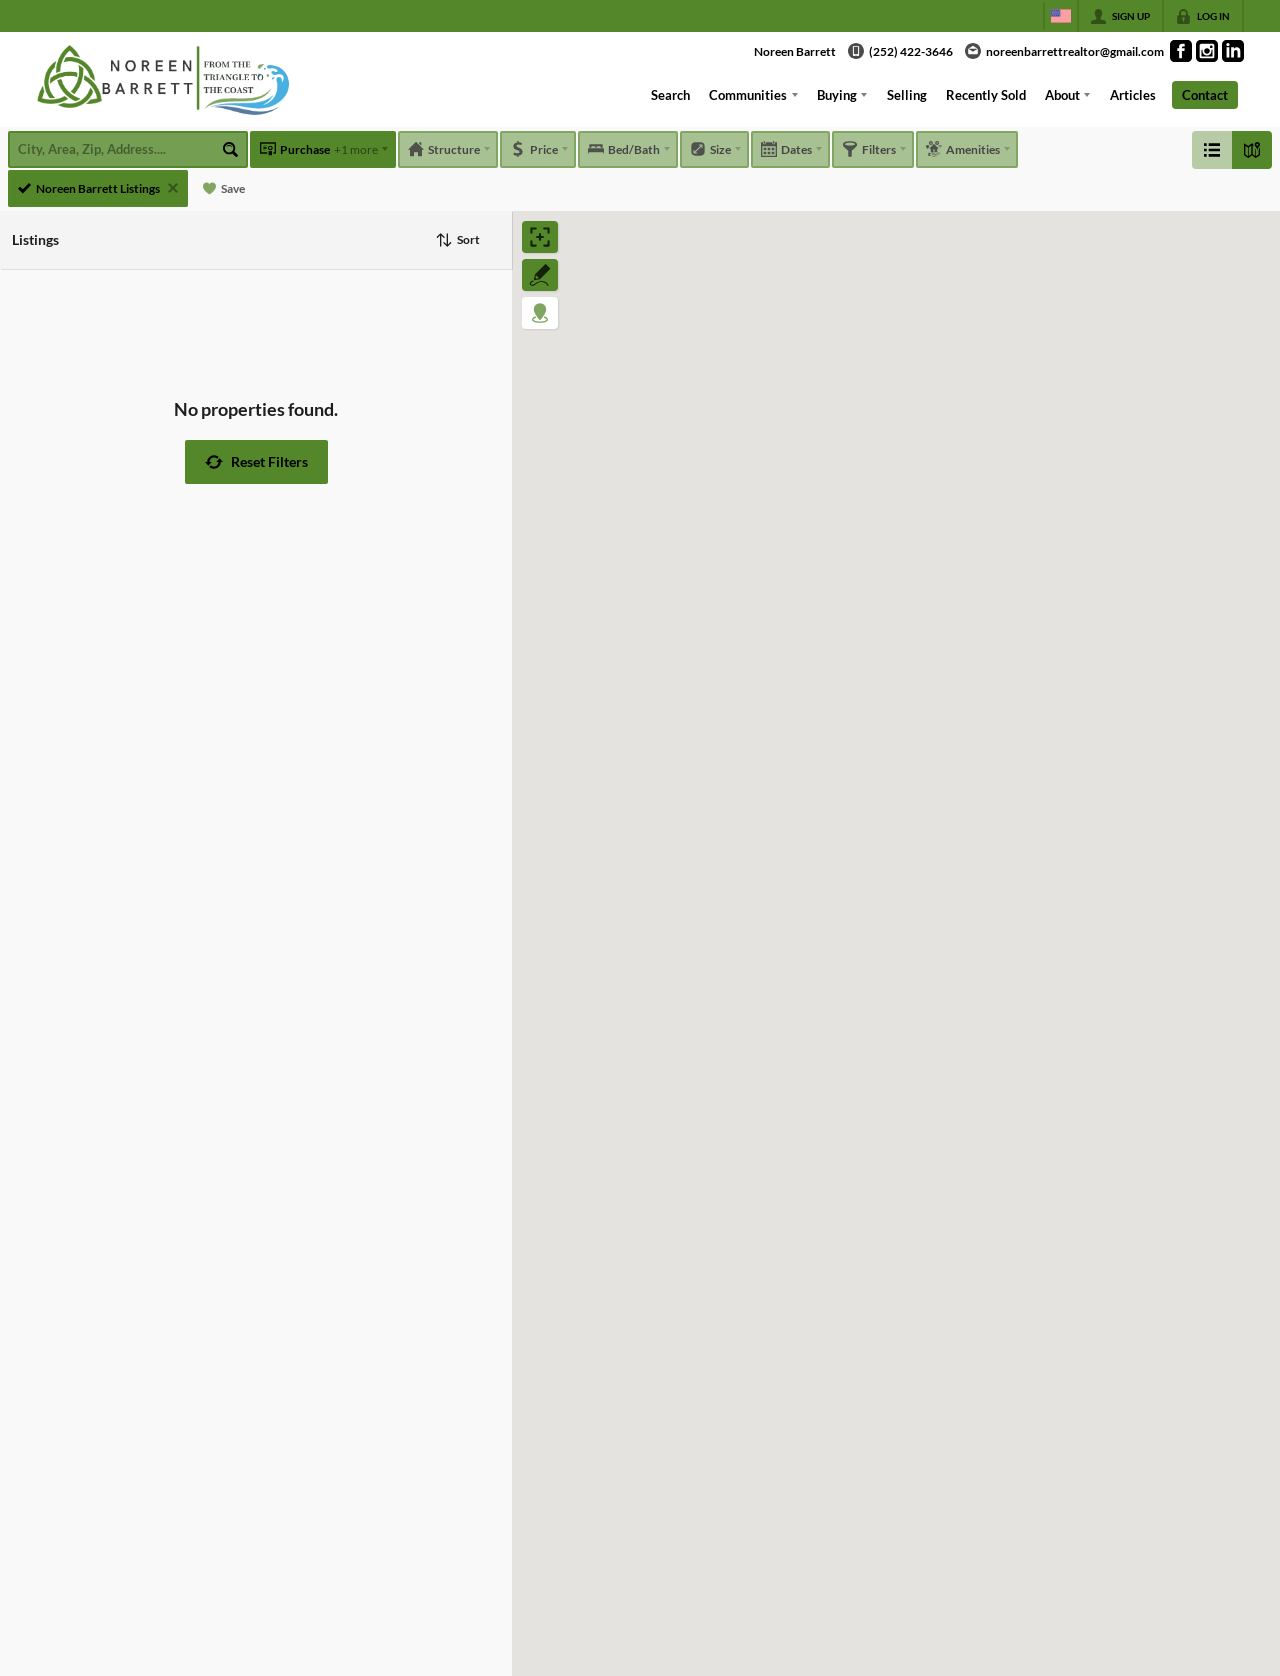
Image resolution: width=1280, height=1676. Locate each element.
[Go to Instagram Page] (1207, 51)
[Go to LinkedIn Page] (1233, 51)
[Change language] (1061, 16)
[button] (256, 462)
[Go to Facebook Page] (1181, 51)
